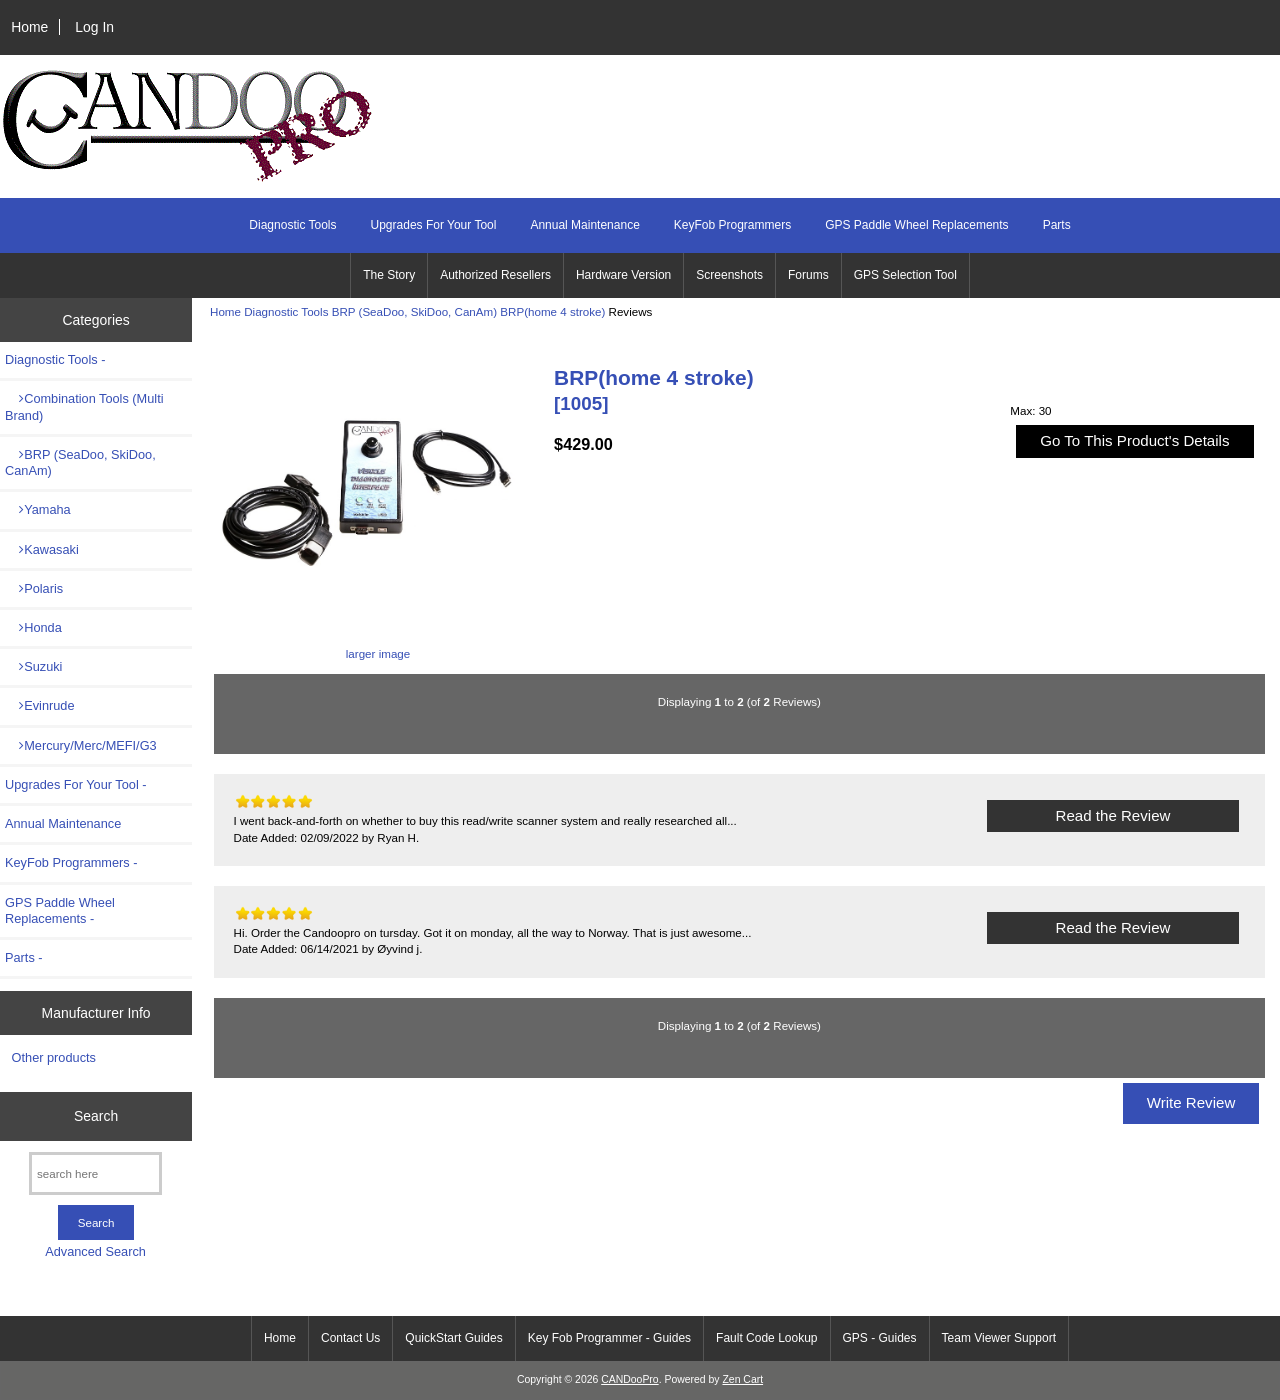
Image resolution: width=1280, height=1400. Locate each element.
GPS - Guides (880, 1338)
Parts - (24, 957)
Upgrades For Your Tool (434, 225)
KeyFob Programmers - (71, 862)
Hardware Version (623, 275)
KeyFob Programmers (732, 225)
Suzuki (33, 666)
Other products (54, 1057)
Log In (94, 27)
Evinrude (40, 705)
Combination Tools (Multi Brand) (84, 406)
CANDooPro (629, 1379)
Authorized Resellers (495, 275)
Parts (1057, 225)
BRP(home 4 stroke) (552, 311)
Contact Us (350, 1338)
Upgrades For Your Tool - (76, 784)
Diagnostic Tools (286, 311)
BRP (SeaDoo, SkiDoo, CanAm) (414, 311)
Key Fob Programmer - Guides (609, 1338)
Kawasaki (42, 549)
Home (29, 27)
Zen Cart (742, 1379)
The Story (389, 275)
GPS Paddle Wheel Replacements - (60, 910)
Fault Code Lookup (766, 1338)
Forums (808, 275)
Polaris (34, 588)
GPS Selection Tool (905, 275)
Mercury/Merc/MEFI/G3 (81, 745)
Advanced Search (95, 1251)
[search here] (95, 1173)
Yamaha (38, 509)
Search (96, 1116)
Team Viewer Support (999, 1338)
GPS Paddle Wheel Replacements (916, 225)
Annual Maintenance (584, 225)
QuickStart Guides (453, 1338)
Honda (33, 627)
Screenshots (729, 275)
